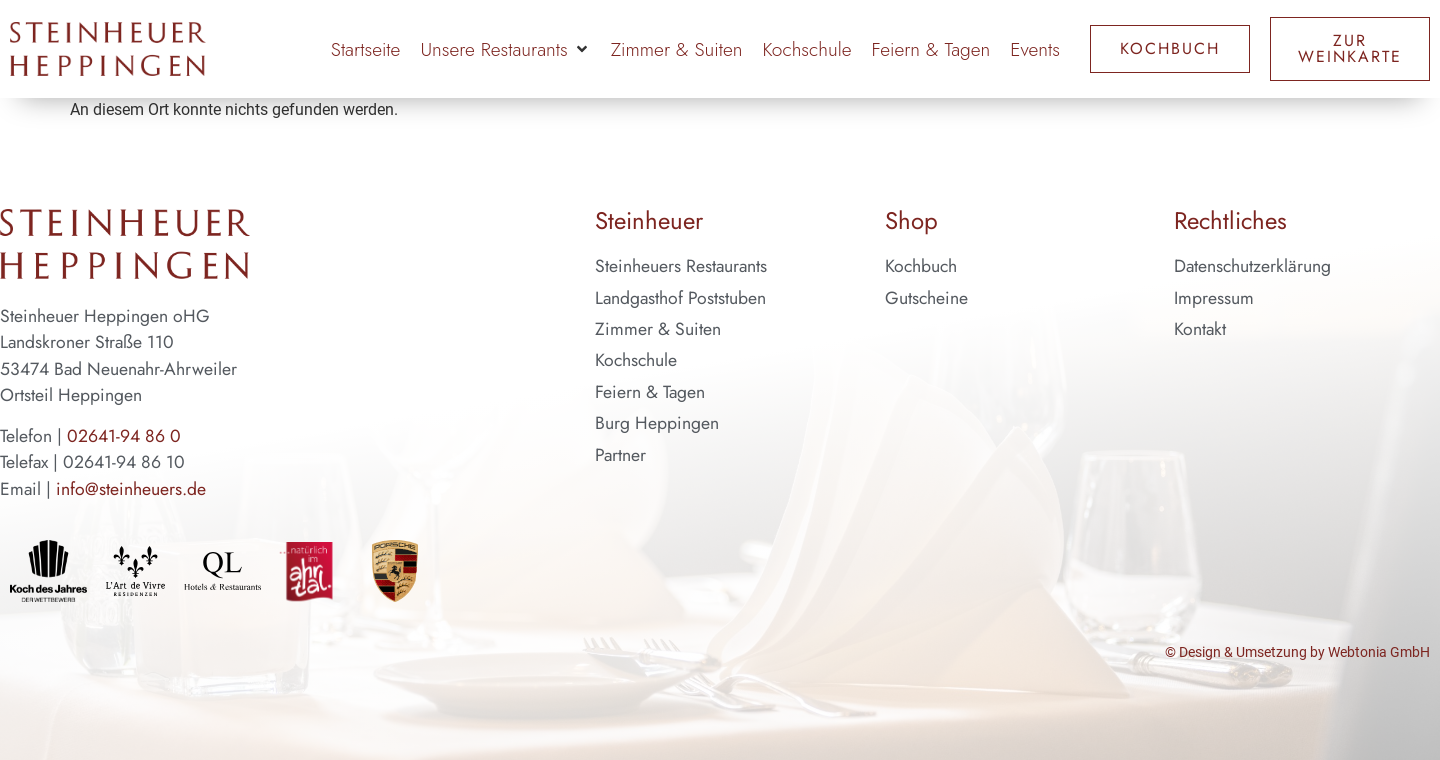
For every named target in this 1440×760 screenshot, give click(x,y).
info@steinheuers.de (131, 489)
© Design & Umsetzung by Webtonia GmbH (1297, 652)
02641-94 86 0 (124, 436)
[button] (505, 49)
